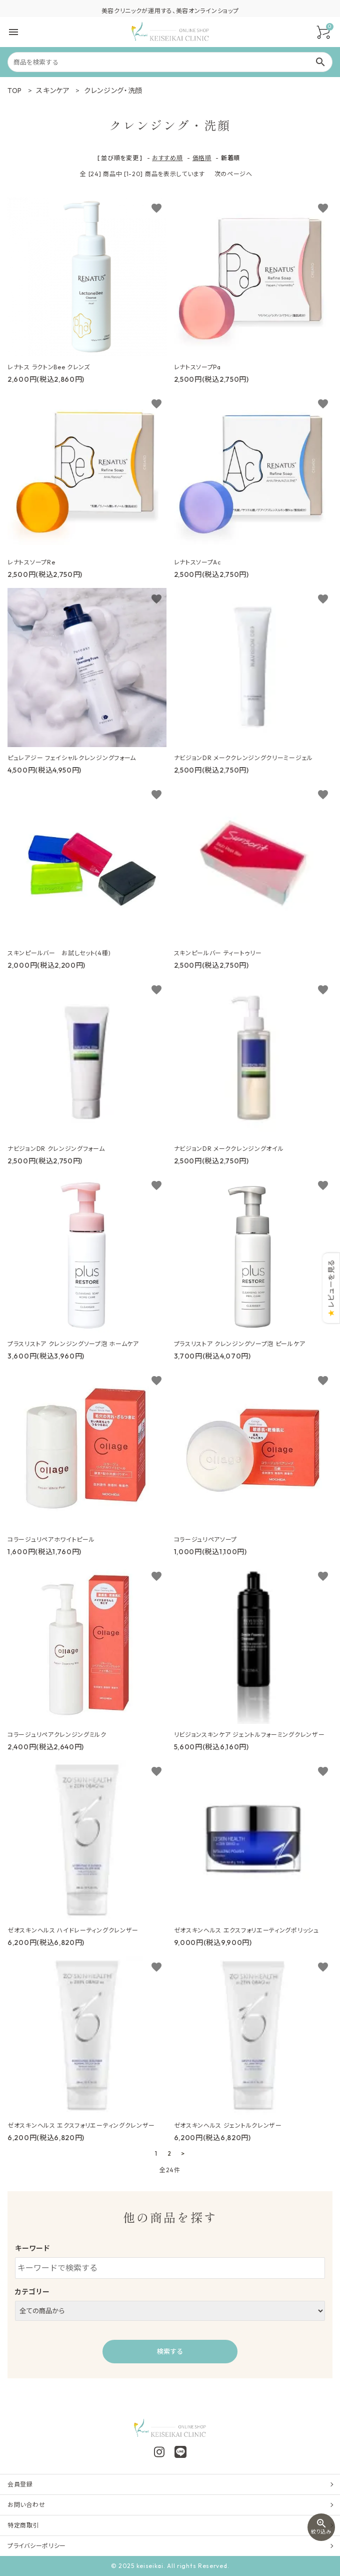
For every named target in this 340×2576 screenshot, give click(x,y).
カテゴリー (32, 2291)
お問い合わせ (26, 2504)
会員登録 (20, 2484)
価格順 (202, 158)
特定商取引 (24, 2525)
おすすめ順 (167, 158)
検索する (170, 2351)
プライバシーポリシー (37, 2545)
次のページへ (233, 174)
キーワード (32, 2248)
